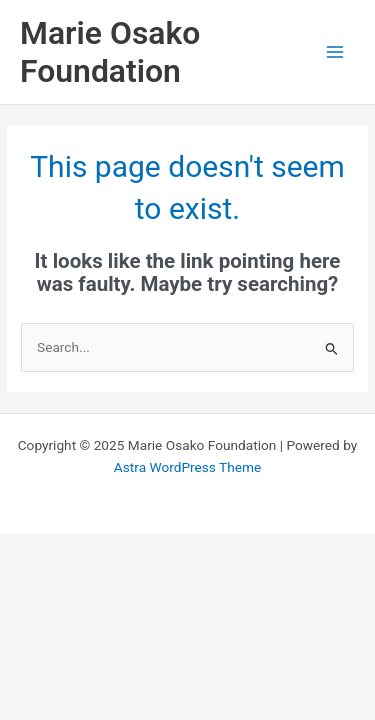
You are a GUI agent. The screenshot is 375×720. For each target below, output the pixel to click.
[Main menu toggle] (335, 52)
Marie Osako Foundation (110, 52)
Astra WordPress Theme (187, 467)
